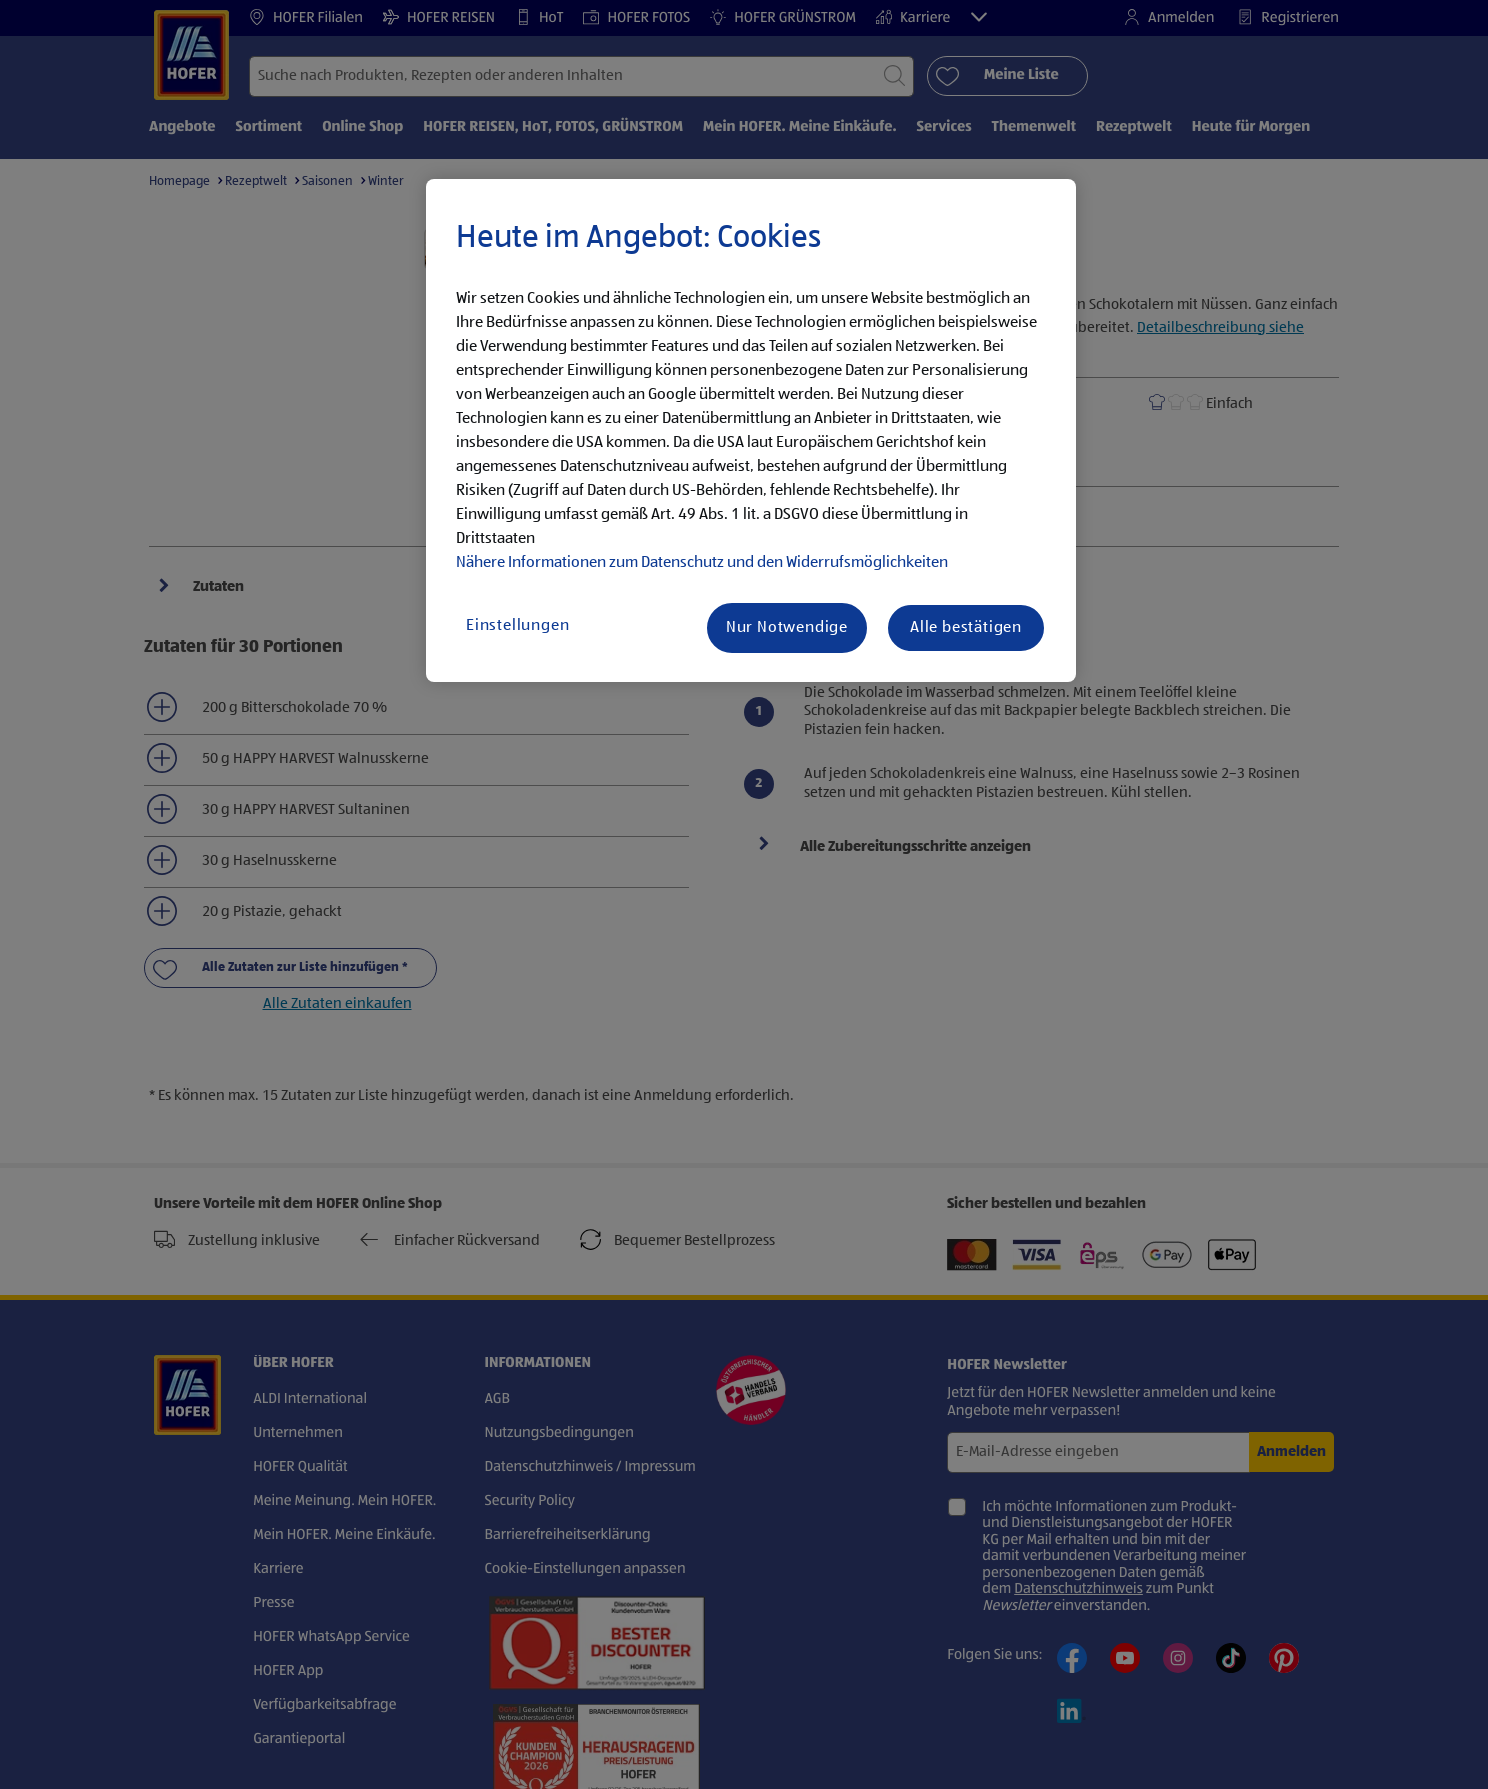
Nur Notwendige (787, 628)
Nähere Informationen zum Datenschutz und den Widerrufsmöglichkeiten (702, 563)
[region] (751, 431)
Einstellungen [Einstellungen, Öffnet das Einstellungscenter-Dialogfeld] (517, 626)
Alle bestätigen (966, 628)
